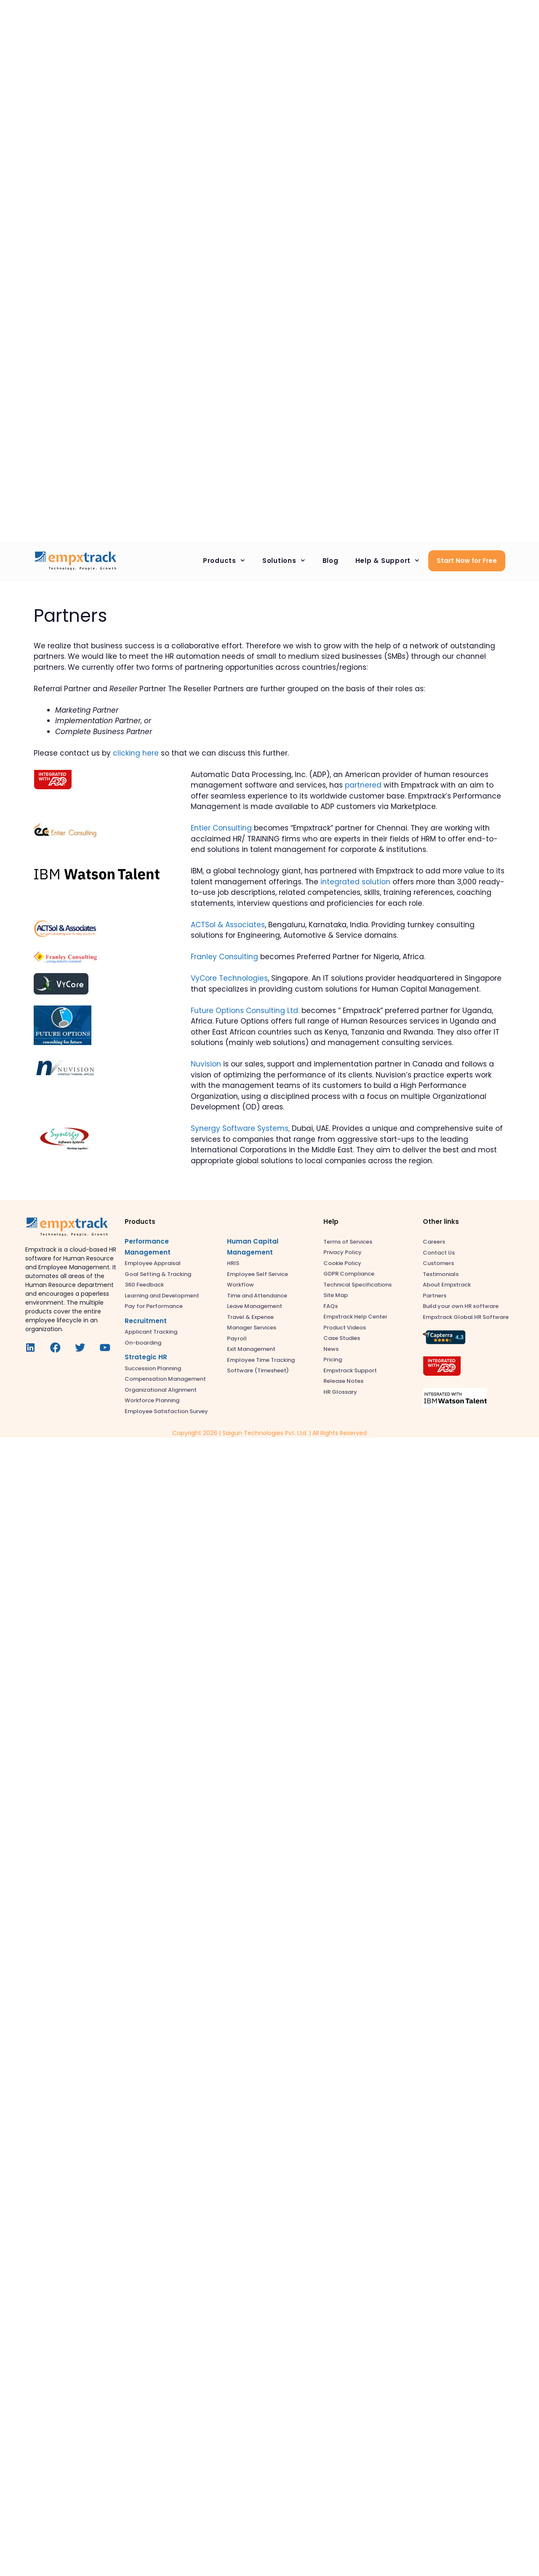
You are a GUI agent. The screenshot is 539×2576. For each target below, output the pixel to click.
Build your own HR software (461, 1306)
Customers (438, 1263)
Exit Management (251, 1349)
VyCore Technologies (229, 978)
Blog (331, 560)
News (331, 1349)
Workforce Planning (152, 1400)
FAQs (330, 1306)
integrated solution (355, 882)
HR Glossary (340, 1392)
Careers (434, 1242)
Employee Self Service (257, 1274)
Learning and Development (162, 1296)
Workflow (240, 1285)
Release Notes (343, 1381)
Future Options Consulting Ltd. (245, 1010)
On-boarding (143, 1343)
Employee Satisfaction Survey (166, 1411)
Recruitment (146, 1320)
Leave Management (254, 1306)
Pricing (332, 1360)
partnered (363, 785)
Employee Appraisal (153, 1263)
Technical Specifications (357, 1285)
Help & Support (392, 560)
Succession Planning (153, 1368)
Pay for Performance (154, 1306)
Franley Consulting (224, 957)
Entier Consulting (221, 828)
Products (228, 560)
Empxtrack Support (350, 1370)
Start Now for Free (467, 560)
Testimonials (441, 1274)
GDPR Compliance (348, 1274)
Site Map (335, 1295)
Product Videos (344, 1328)
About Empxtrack (447, 1285)
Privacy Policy (342, 1252)
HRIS (233, 1263)
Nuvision (206, 1064)
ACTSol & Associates (228, 925)
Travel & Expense (250, 1317)
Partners (434, 1296)
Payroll (237, 1338)
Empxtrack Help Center (355, 1317)
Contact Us (439, 1253)
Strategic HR (146, 1357)
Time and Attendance (257, 1296)
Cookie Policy (342, 1263)
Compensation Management (165, 1379)
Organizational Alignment (161, 1390)
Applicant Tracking (151, 1332)
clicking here (136, 753)
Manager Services (251, 1328)
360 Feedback (144, 1285)
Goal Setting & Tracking (158, 1274)
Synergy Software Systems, (240, 1128)
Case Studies (341, 1338)
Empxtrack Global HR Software (466, 1317)
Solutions (288, 560)
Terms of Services (347, 1242)
